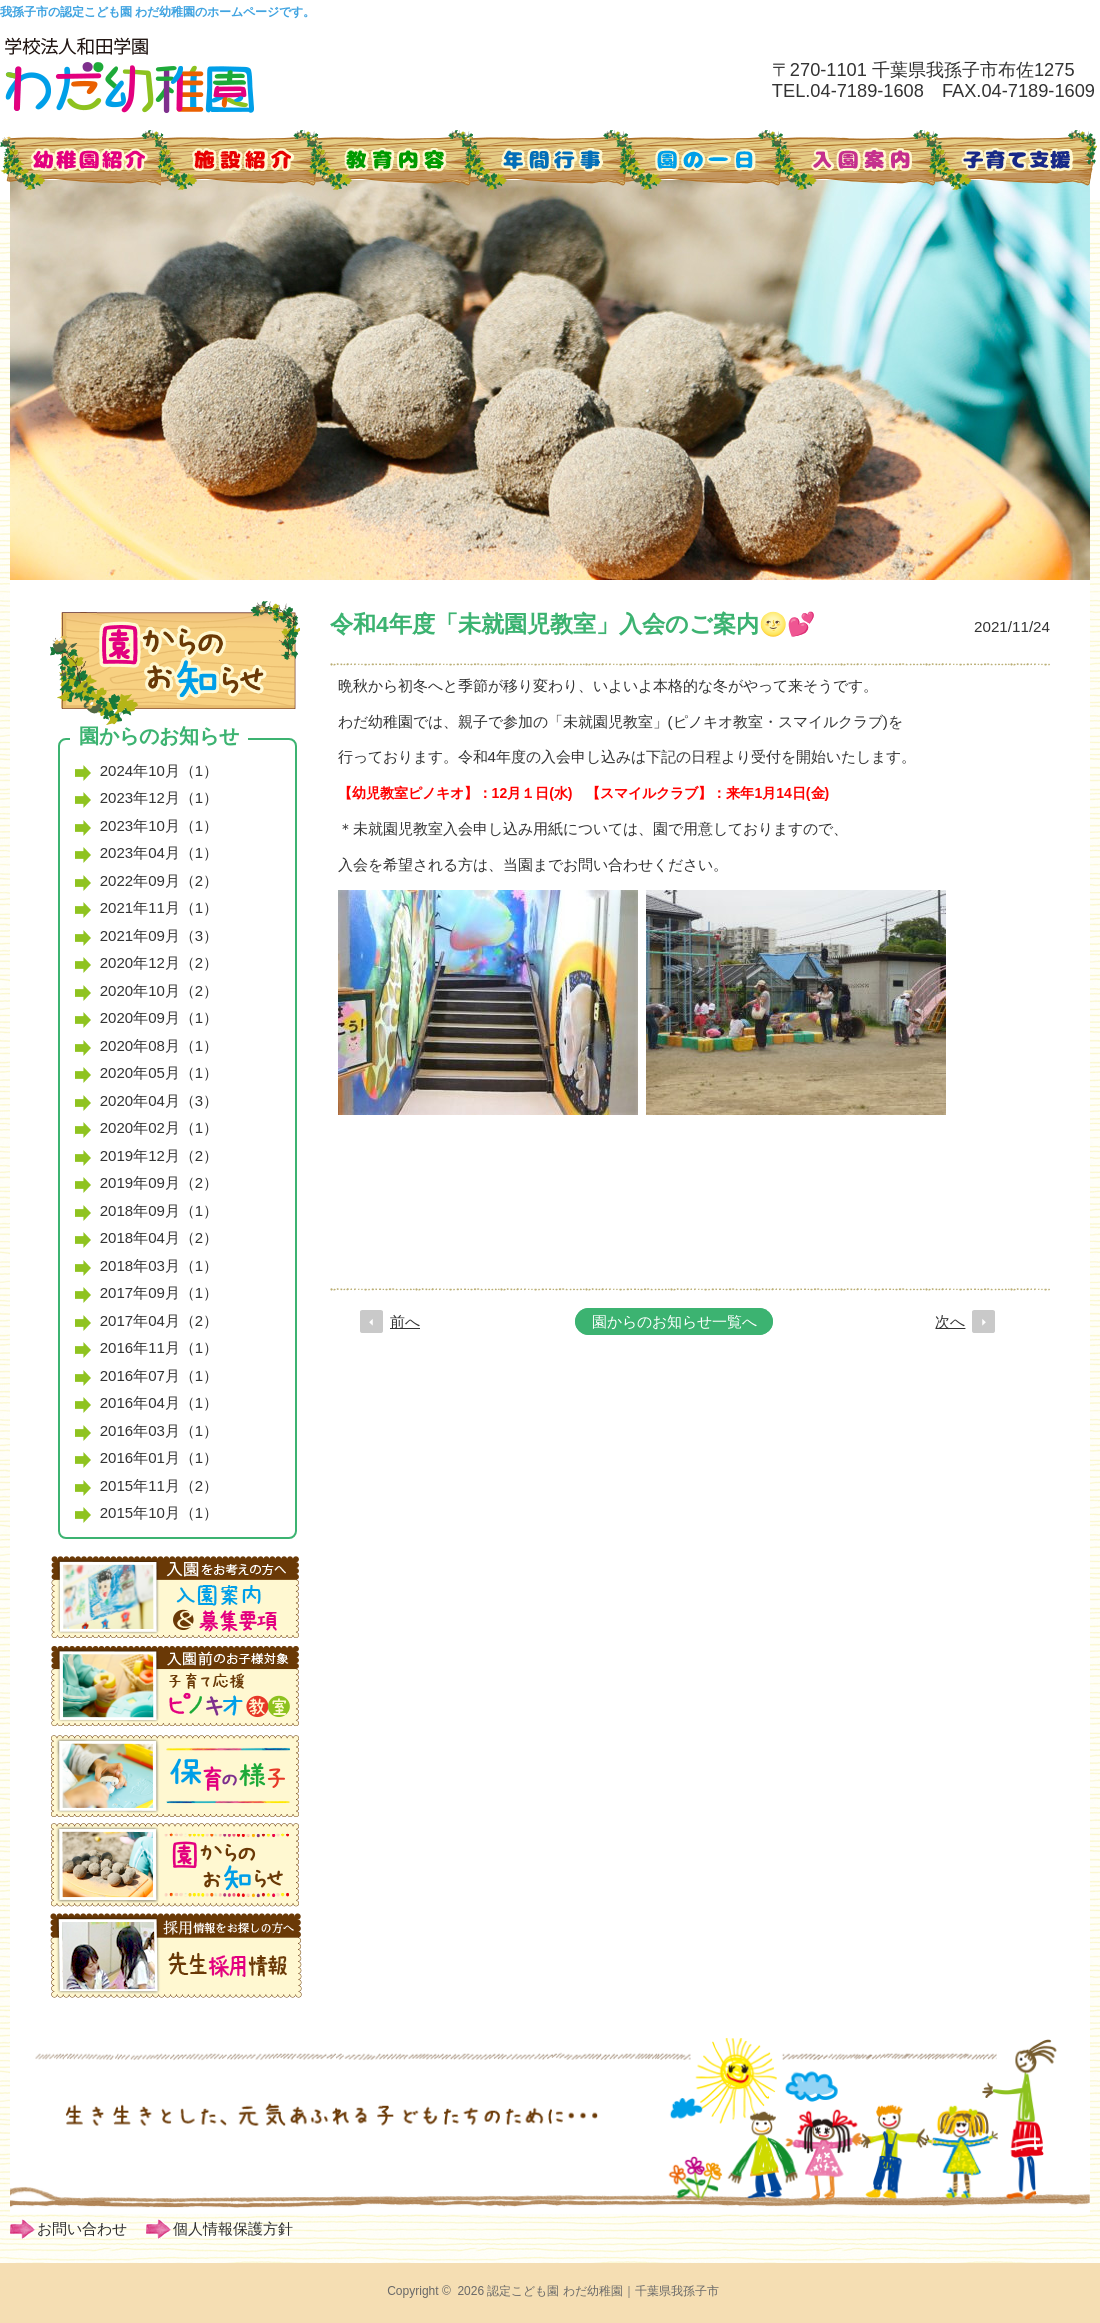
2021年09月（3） (159, 935)
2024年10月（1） (159, 770)
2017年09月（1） (159, 1292)
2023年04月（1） (159, 852)
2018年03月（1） (159, 1265)
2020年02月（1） (159, 1127)
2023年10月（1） (159, 825)
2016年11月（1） (159, 1347)
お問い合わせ (82, 2228)
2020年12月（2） (159, 962)
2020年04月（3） (159, 1100)
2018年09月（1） (159, 1210)
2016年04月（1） (159, 1402)
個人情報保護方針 (233, 2228)
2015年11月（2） (159, 1485)
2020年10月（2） (159, 990)
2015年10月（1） (159, 1512)
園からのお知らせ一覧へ (674, 1321)
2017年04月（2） (159, 1320)
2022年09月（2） (159, 880)
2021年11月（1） (159, 907)
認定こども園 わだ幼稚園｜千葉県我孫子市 (602, 2291)
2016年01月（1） (159, 1457)
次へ (950, 1321)
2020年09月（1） (159, 1017)
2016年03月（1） (159, 1430)
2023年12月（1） (159, 797)
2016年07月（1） (159, 1375)
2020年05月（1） (159, 1072)
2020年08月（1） (159, 1045)
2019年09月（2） (159, 1182)
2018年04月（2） (159, 1237)
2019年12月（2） (159, 1155)
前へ (405, 1321)
